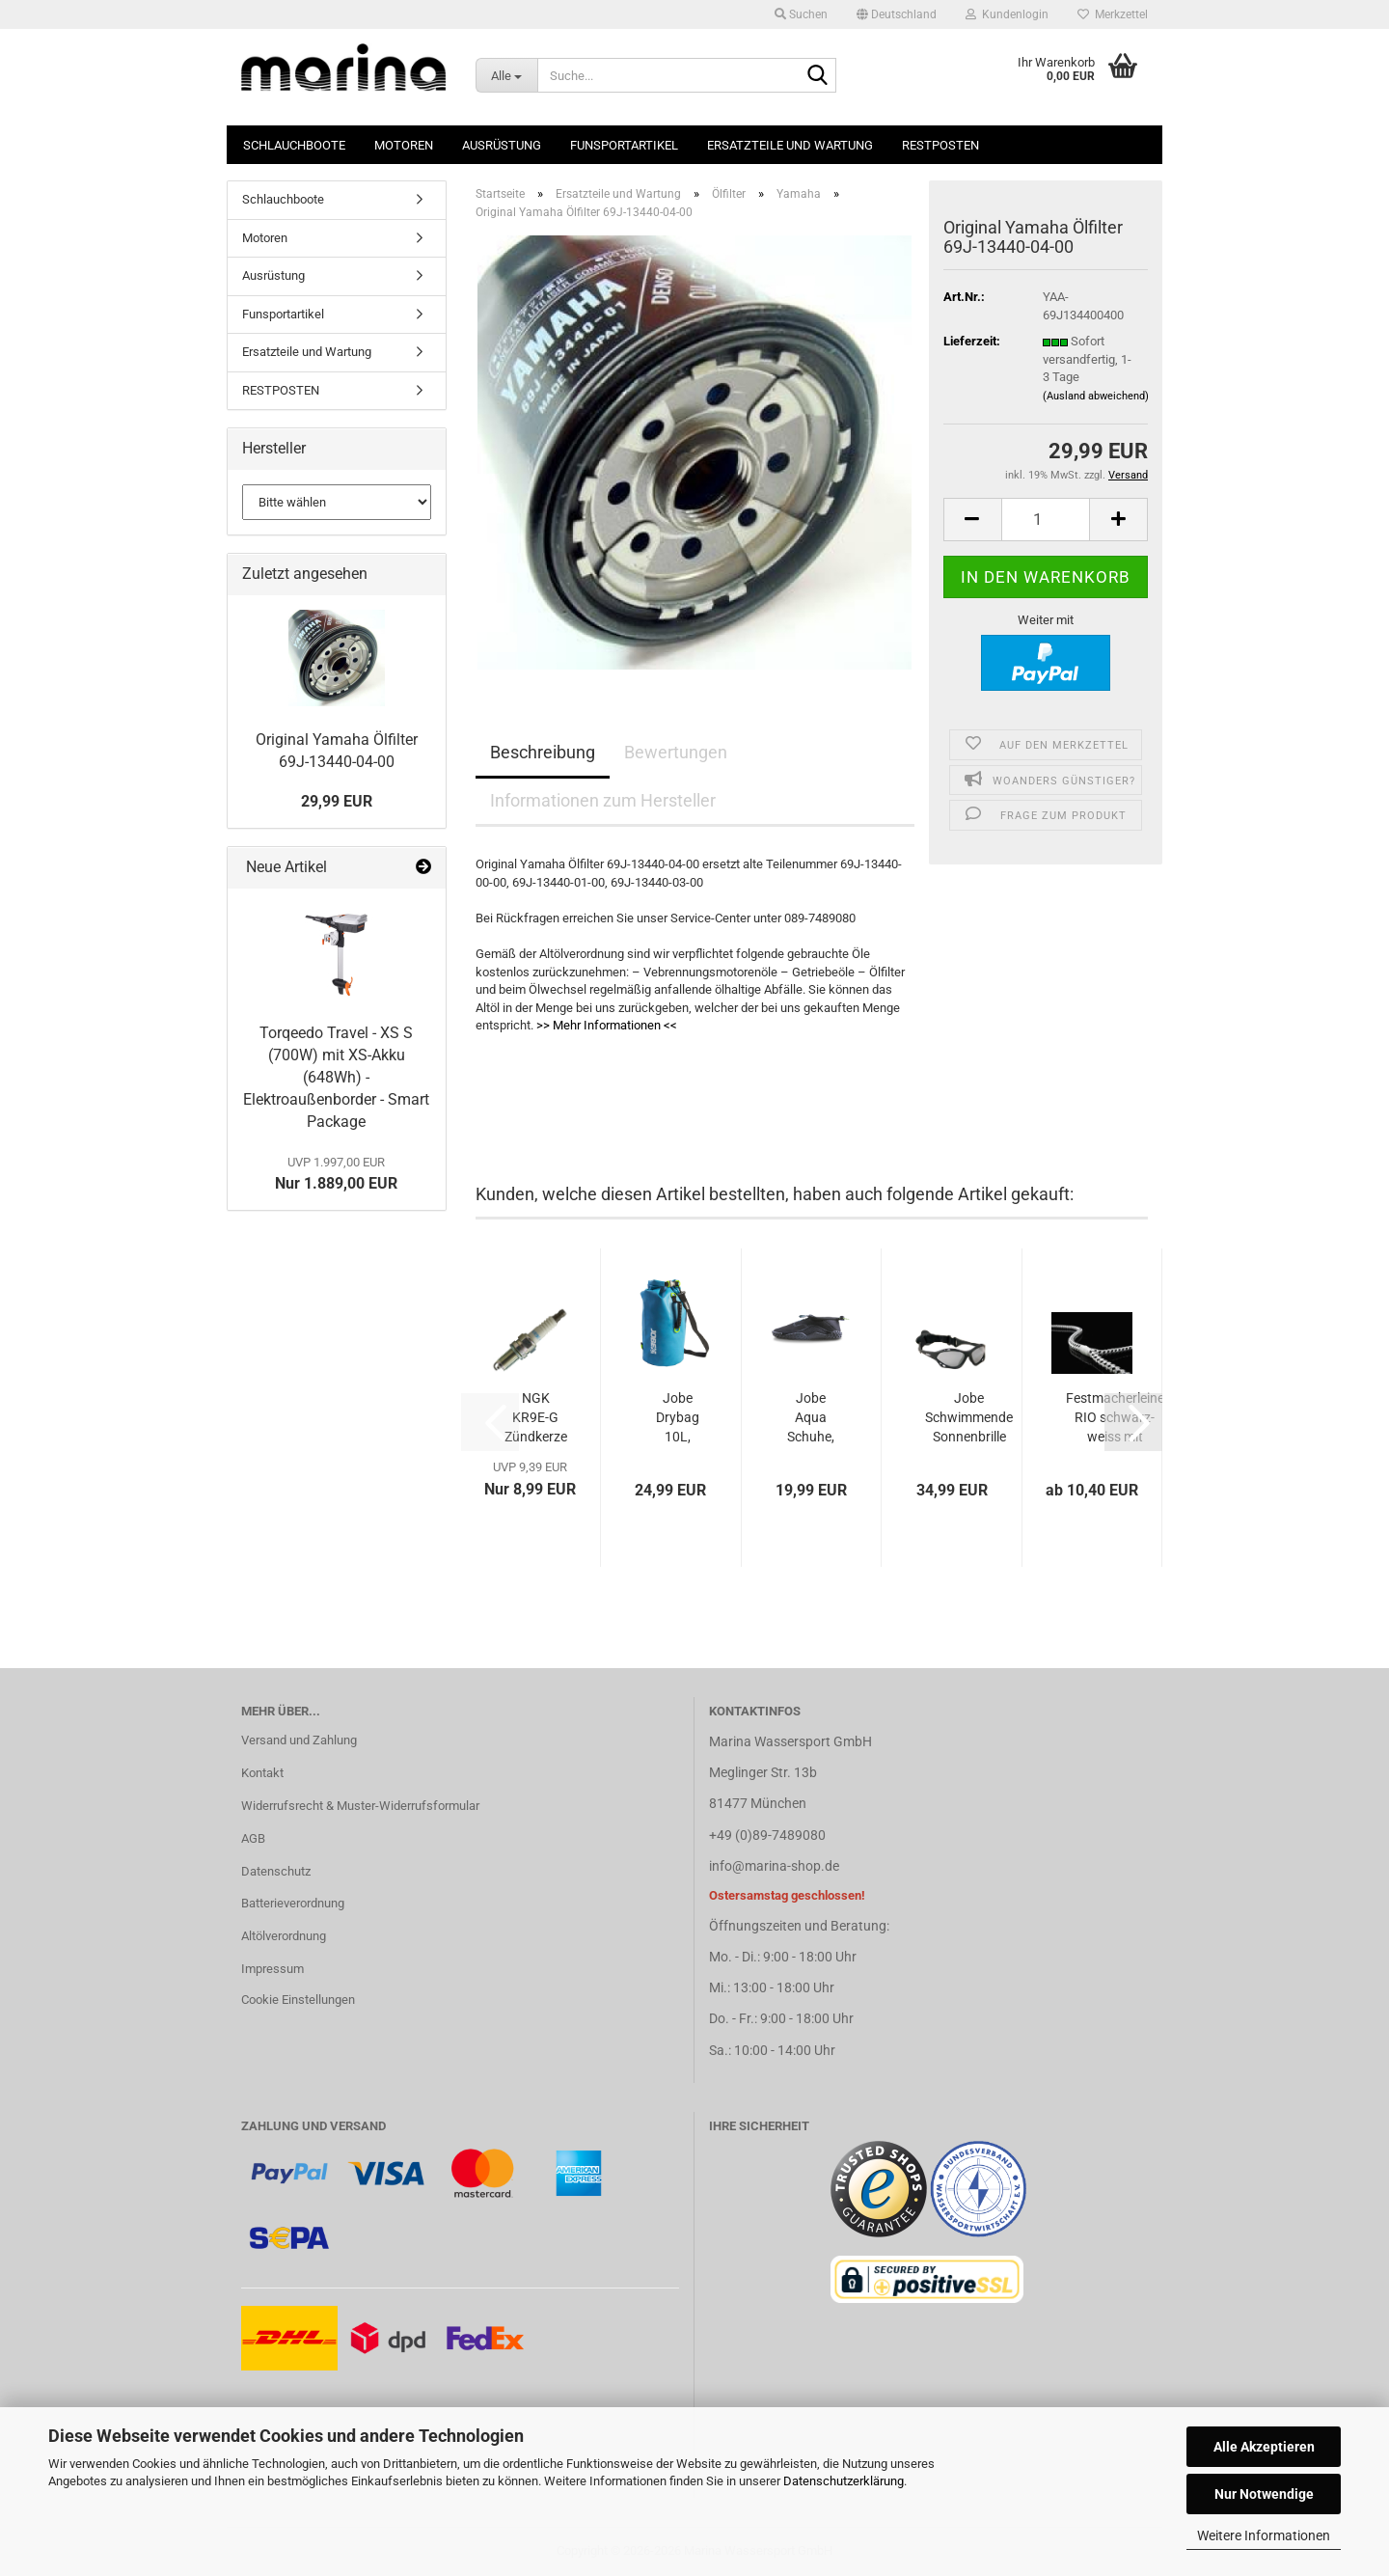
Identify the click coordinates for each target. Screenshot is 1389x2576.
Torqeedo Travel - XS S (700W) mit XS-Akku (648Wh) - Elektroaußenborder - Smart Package (336, 1077)
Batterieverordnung (292, 1903)
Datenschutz (276, 1871)
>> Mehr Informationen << (606, 1025)
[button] (896, 14)
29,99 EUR (336, 801)
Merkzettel (1112, 14)
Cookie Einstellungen (298, 1999)
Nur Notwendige (1264, 2494)
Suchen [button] (801, 14)
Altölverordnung (283, 1936)
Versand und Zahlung (299, 1740)
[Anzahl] (1046, 519)
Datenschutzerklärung (843, 2481)
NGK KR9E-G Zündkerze (535, 1417)
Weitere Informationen (1263, 2535)
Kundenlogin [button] (1007, 14)
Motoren (403, 145)
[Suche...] (506, 75)
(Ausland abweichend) (1096, 396)
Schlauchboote (294, 145)
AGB (253, 1838)
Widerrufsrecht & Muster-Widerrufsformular (360, 1805)
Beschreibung (542, 752)
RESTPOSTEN (940, 145)
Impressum (272, 1968)
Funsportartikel (624, 145)
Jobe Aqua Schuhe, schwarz (810, 1418)
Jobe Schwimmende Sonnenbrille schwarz (969, 1418)
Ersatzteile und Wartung (790, 145)
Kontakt (262, 1773)
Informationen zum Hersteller (603, 800)
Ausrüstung (501, 145)
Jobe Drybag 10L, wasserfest (677, 1418)
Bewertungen (675, 752)
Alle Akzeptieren (1264, 2446)
